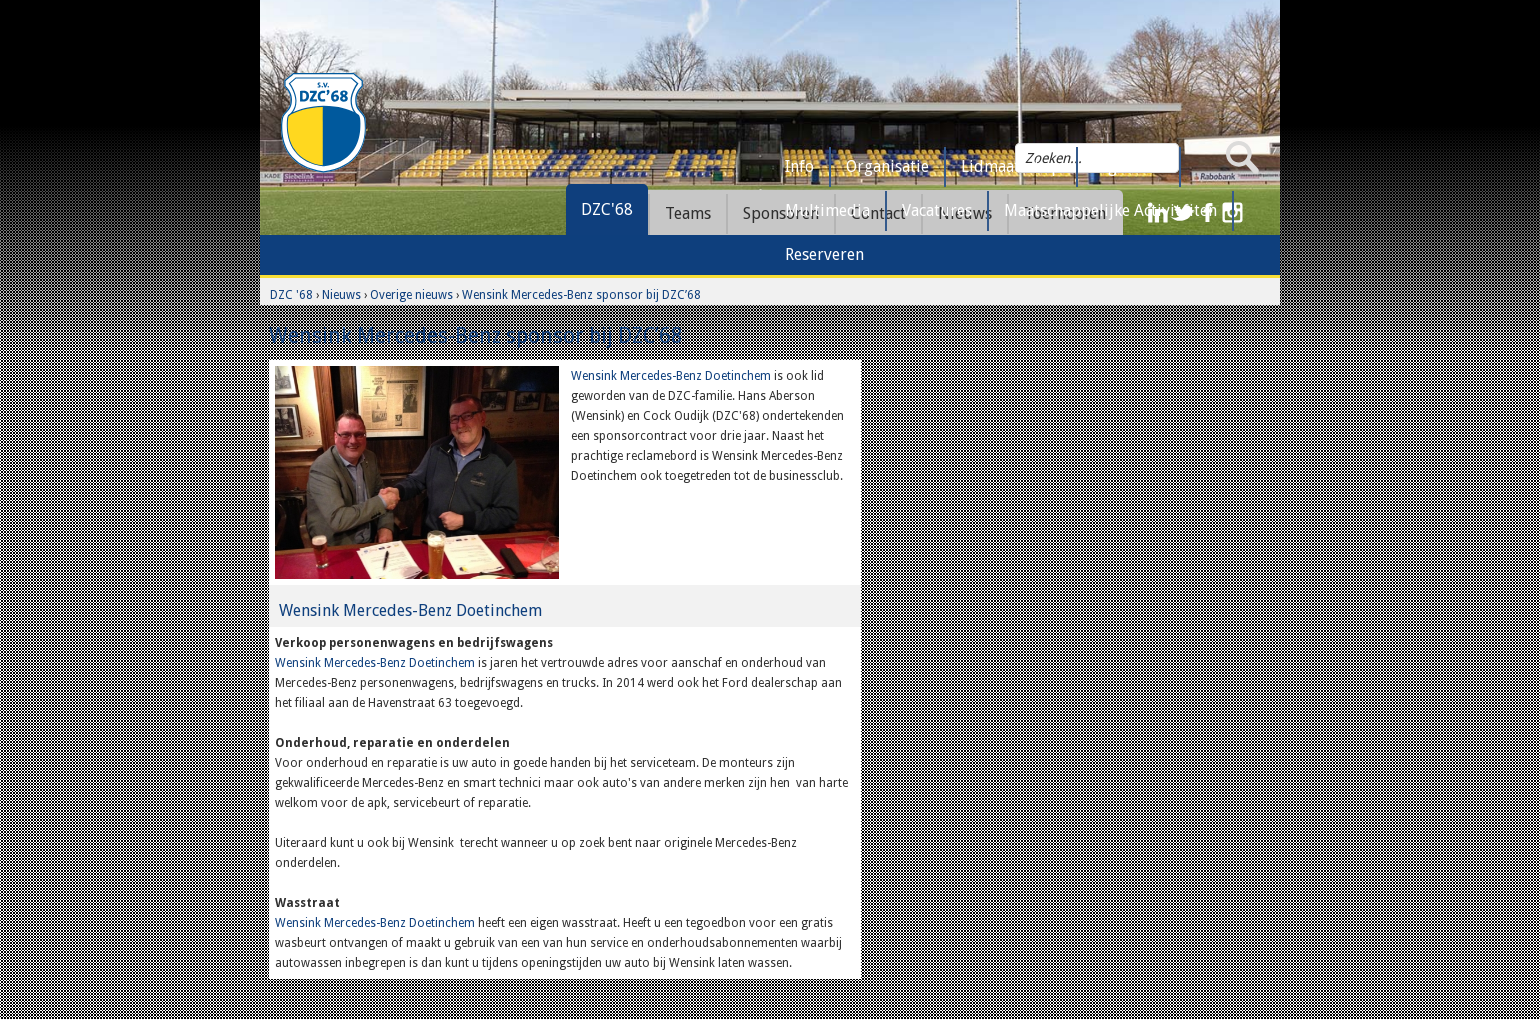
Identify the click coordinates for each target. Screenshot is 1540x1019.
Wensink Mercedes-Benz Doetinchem (672, 376)
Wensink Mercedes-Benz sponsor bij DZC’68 (581, 295)
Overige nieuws (411, 295)
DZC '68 (291, 295)
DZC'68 (607, 209)
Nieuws (341, 295)
